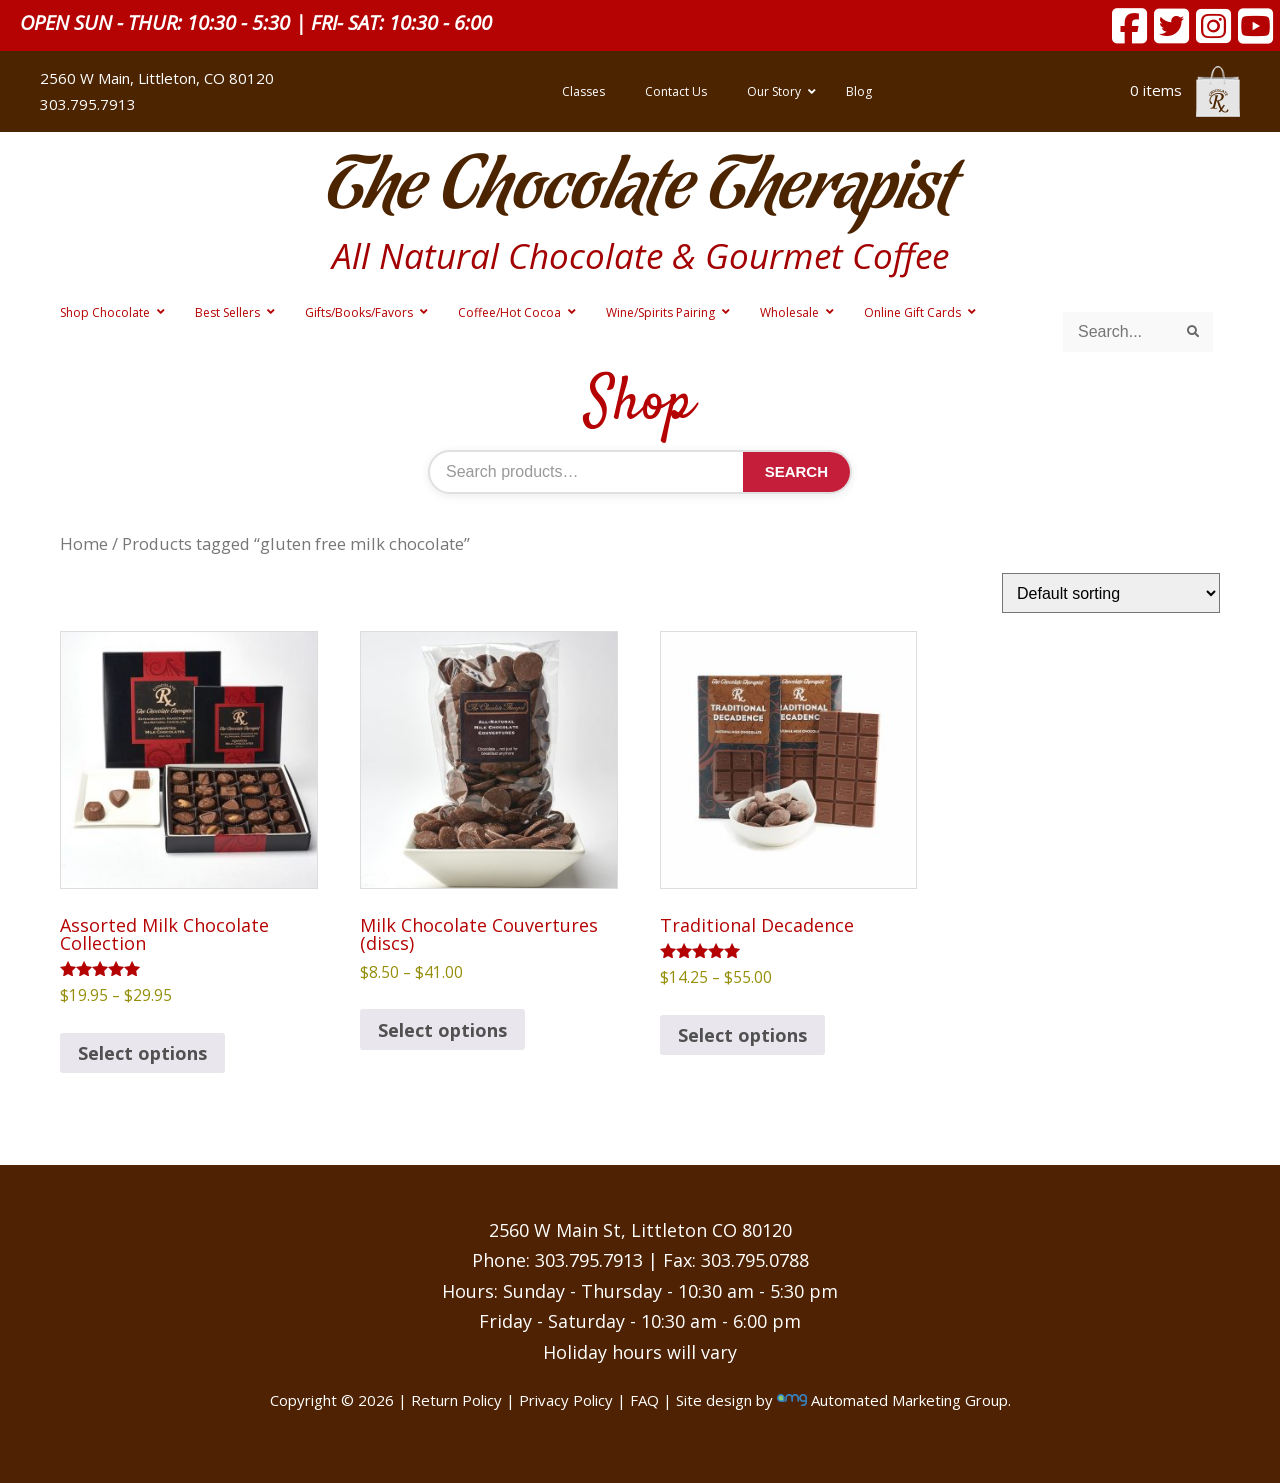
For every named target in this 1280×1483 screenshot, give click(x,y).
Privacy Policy (566, 1400)
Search (796, 471)
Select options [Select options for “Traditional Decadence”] (742, 1035)
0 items (1185, 90)
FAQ (644, 1400)
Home (84, 543)
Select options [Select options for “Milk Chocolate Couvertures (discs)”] (442, 1030)
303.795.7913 (88, 104)
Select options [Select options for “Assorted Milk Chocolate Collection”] (142, 1053)
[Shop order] (1111, 593)
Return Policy (456, 1400)
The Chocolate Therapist (640, 189)
